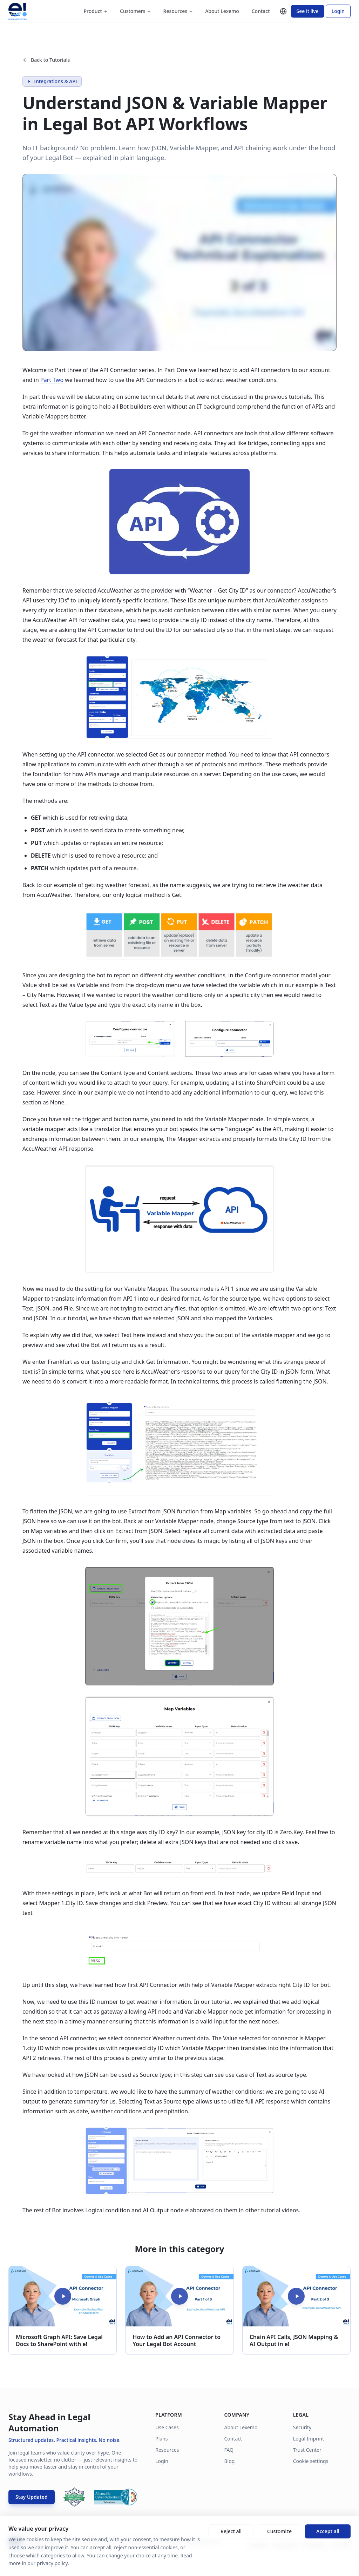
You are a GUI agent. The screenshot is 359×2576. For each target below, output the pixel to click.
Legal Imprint (308, 2438)
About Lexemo (222, 11)
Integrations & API (52, 81)
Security (302, 2427)
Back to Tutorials (46, 60)
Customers (135, 11)
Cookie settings (310, 2461)
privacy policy (52, 2563)
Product (95, 11)
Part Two (51, 380)
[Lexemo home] (17, 11)
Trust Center (307, 2449)
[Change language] (283, 11)
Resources (178, 11)
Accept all (327, 2531)
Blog (229, 2461)
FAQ (228, 2449)
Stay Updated (31, 2497)
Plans (161, 2438)
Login (338, 11)
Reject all (231, 2531)
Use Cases (167, 2427)
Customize (279, 2531)
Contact (261, 11)
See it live (308, 11)
